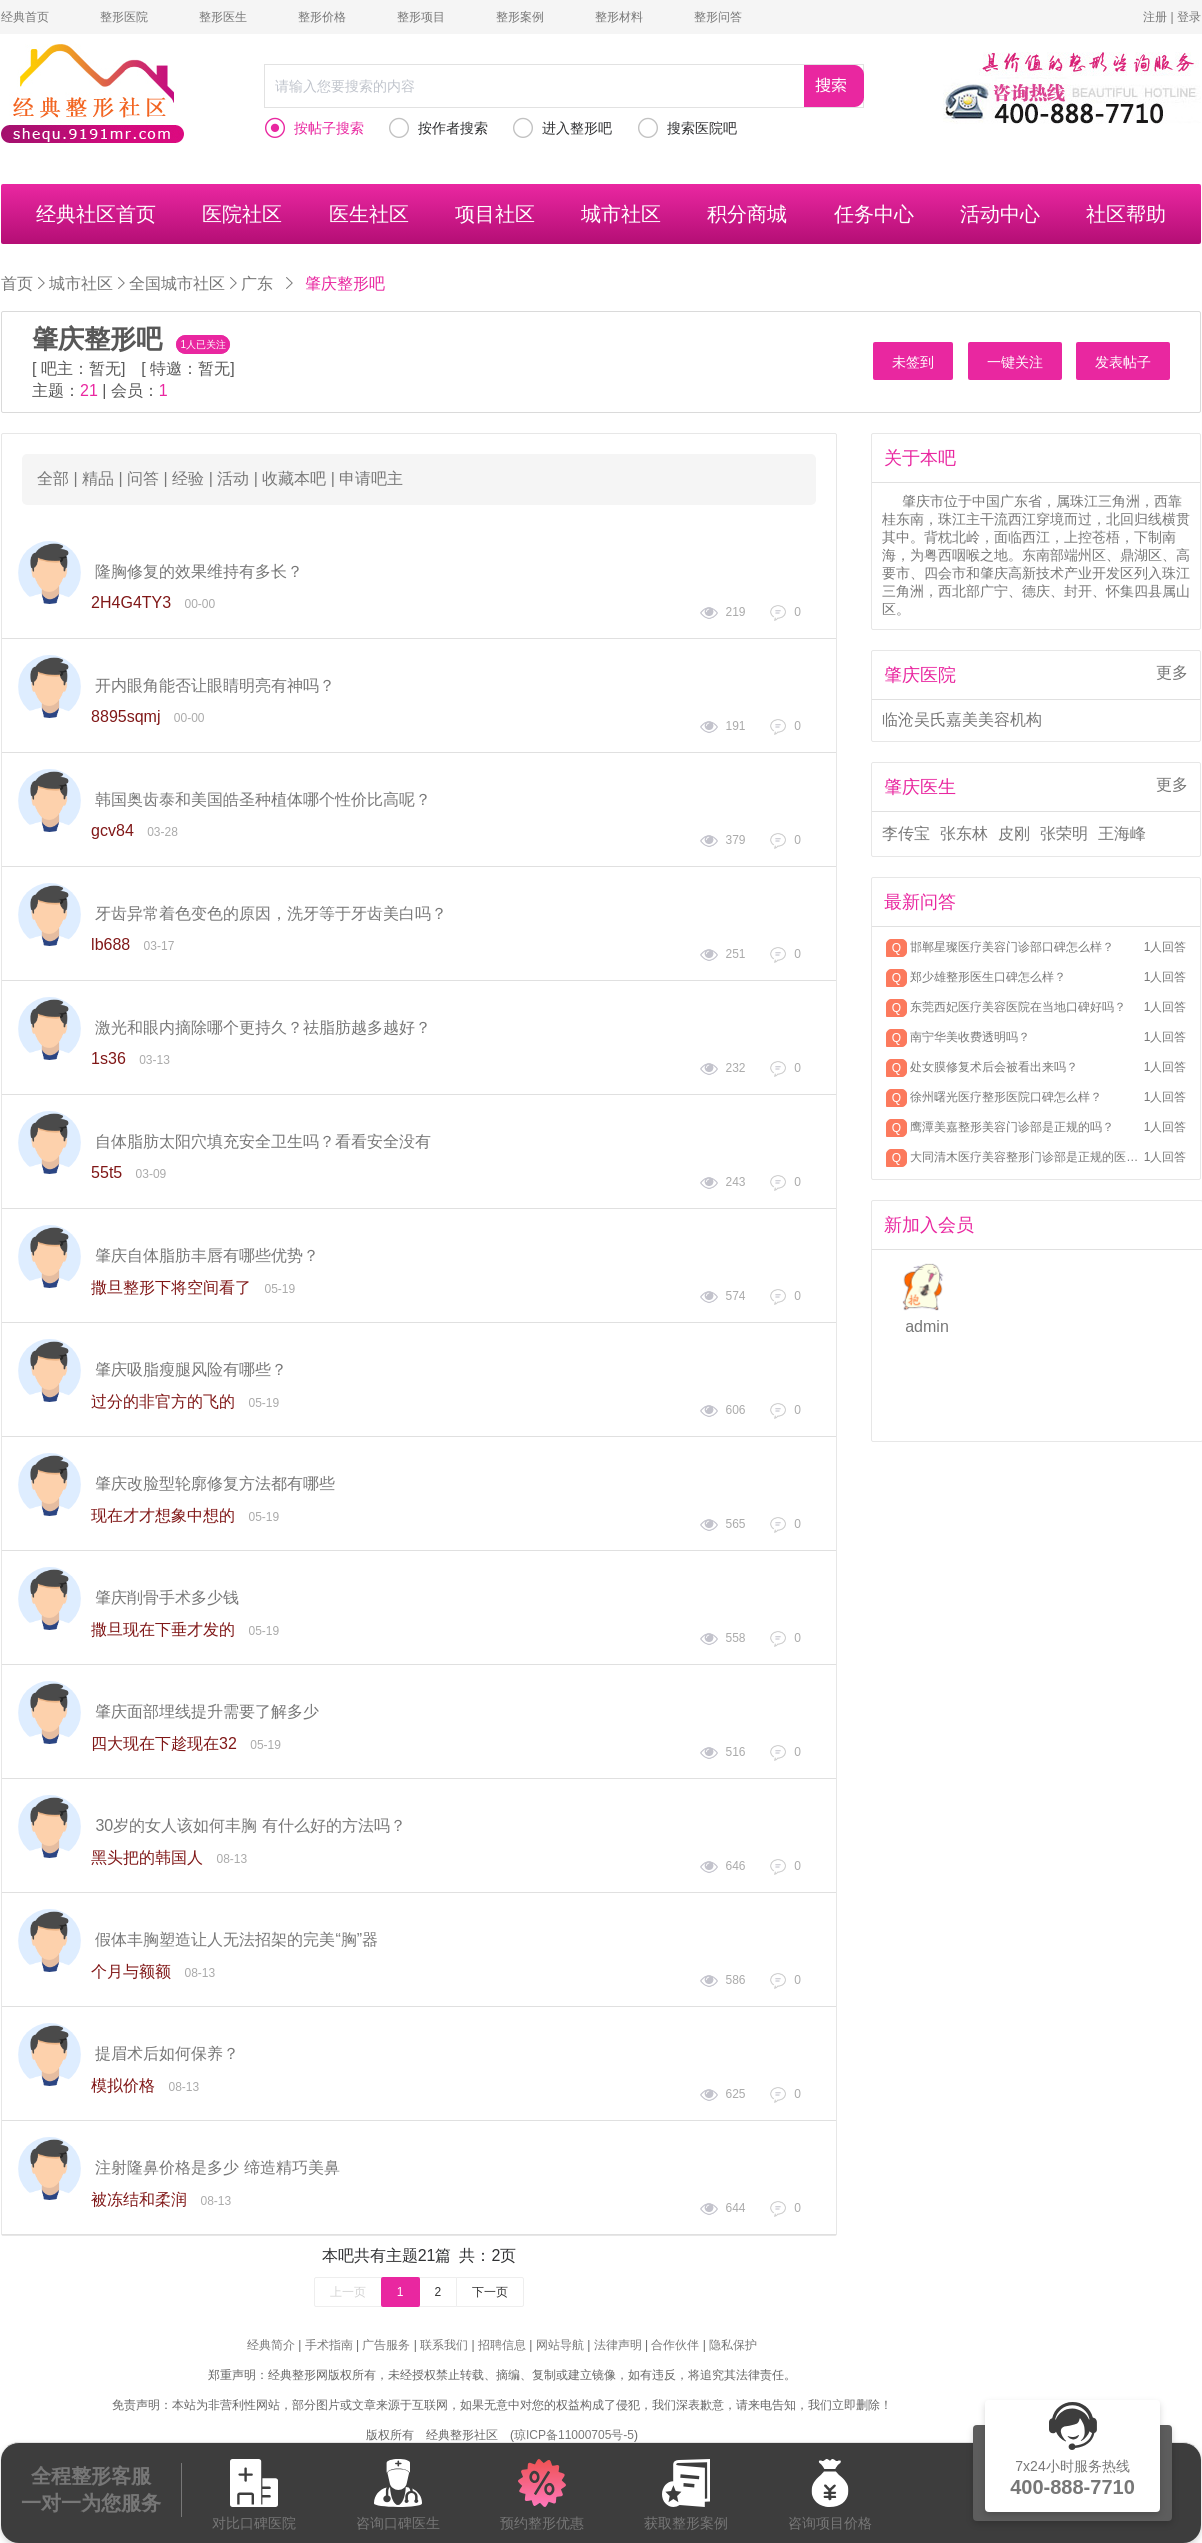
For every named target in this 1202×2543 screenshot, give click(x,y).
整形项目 (421, 17)
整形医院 (124, 17)
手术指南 (329, 2345)
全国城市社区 (177, 283)
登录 (1189, 17)
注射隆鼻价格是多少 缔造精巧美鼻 (217, 2167)
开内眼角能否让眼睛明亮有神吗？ (215, 685)
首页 (17, 283)
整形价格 (322, 17)
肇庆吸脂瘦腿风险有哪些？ (191, 1369)
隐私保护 (733, 2345)
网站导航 (560, 2345)
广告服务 (386, 2345)
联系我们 (444, 2345)
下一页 (490, 2292)
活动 (233, 478)
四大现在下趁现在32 (164, 1743)
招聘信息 (502, 2345)
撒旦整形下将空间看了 (171, 1287)
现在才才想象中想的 (163, 1515)
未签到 (913, 362)
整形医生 (223, 17)
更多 (1172, 672)
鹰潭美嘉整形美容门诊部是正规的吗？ (1012, 1127)
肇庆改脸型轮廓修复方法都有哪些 (215, 1483)
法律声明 (618, 2345)
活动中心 (1000, 214)
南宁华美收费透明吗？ (970, 1037)
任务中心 (874, 214)
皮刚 (1014, 833)
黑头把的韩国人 (147, 1857)
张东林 (964, 833)
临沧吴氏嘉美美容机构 (962, 719)
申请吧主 (371, 478)
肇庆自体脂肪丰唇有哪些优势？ (207, 1255)
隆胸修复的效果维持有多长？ (199, 571)
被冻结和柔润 (139, 2199)
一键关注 (1015, 362)
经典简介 (271, 2345)
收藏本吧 (294, 478)
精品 (98, 478)
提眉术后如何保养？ (167, 2053)
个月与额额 (131, 1971)
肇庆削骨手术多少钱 (167, 1597)
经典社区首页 (96, 214)
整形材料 (619, 17)
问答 (143, 478)
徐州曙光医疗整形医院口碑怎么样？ (1006, 1097)
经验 (188, 478)
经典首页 (25, 17)
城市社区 (621, 214)
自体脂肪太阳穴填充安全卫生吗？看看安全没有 (263, 1141)
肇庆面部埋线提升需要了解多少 (207, 1711)
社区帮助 (1126, 214)
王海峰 (1122, 833)
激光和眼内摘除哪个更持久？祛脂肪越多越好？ (263, 1027)
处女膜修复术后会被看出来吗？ (994, 1067)
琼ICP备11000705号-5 (574, 2435)
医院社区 (242, 214)
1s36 (108, 1058)
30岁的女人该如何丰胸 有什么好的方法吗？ (250, 1825)
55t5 (106, 1172)
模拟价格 (123, 2085)
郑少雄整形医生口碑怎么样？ (988, 977)
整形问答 (718, 17)
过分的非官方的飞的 (163, 1401)
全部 (53, 478)
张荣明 (1064, 833)
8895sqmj (125, 716)
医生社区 (369, 214)
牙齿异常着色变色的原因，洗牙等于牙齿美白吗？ (271, 913)
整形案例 (520, 17)
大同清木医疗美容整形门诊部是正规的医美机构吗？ (1025, 1157)
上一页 (348, 2292)
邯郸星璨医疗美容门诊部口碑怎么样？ (1012, 947)
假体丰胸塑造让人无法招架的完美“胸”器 (236, 1939)
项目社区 (495, 214)
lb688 (110, 944)
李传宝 (906, 833)
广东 (257, 283)
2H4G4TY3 (131, 602)
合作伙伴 (675, 2345)
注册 (1155, 17)
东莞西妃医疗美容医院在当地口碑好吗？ (1018, 1007)
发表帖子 (1123, 362)
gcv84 (112, 830)
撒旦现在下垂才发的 (163, 1629)
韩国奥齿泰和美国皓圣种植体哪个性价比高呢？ (263, 799)
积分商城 (747, 214)
